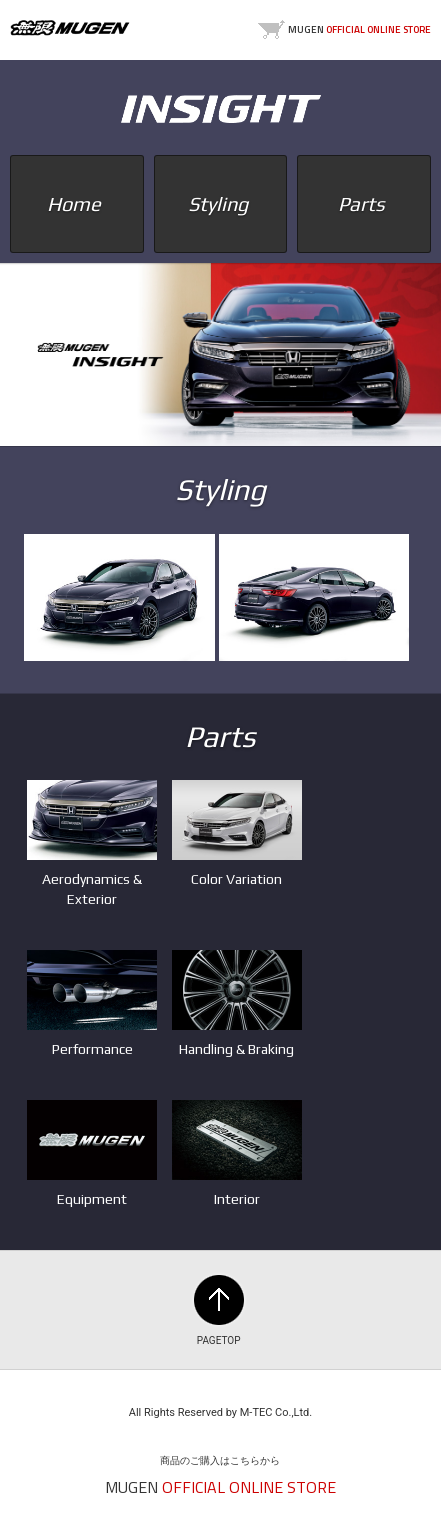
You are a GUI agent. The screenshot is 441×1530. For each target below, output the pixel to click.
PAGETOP (219, 1300)
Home (76, 203)
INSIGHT (221, 109)
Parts (364, 203)
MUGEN (70, 28)
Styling (220, 203)
